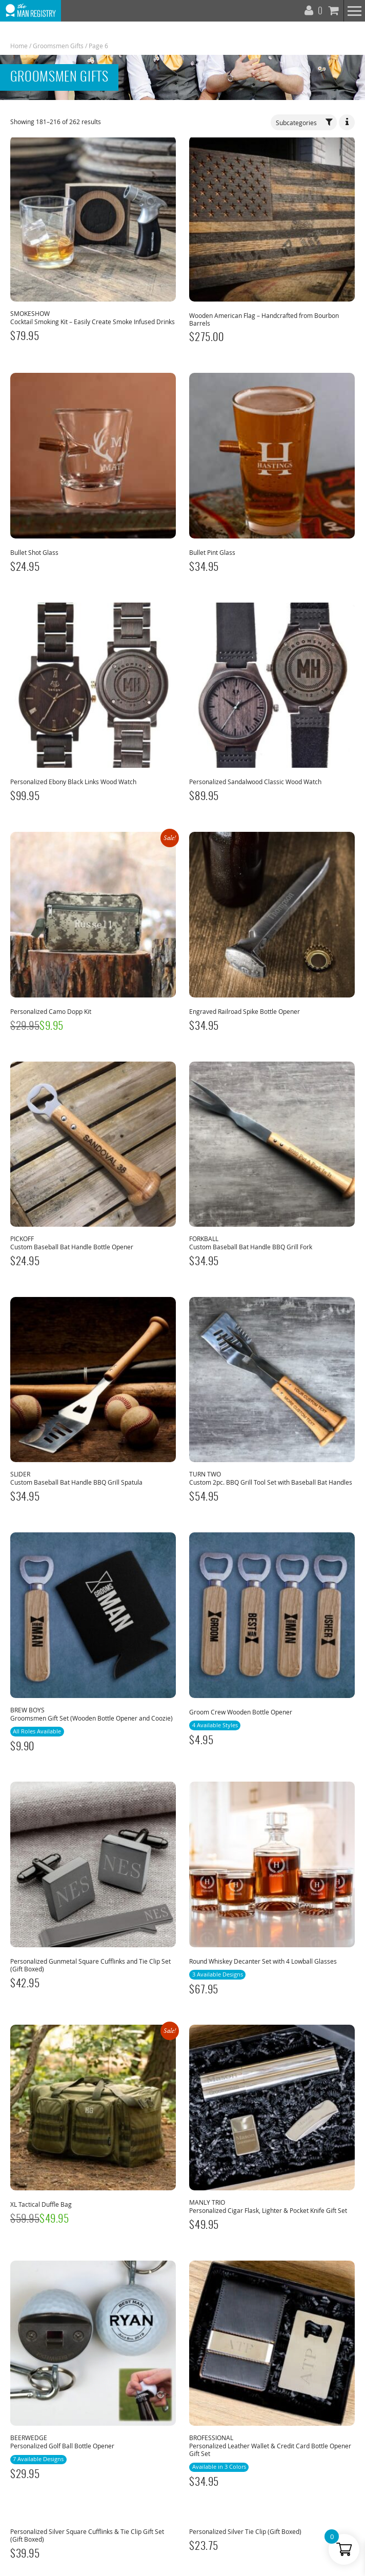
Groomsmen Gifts (58, 46)
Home (19, 46)
